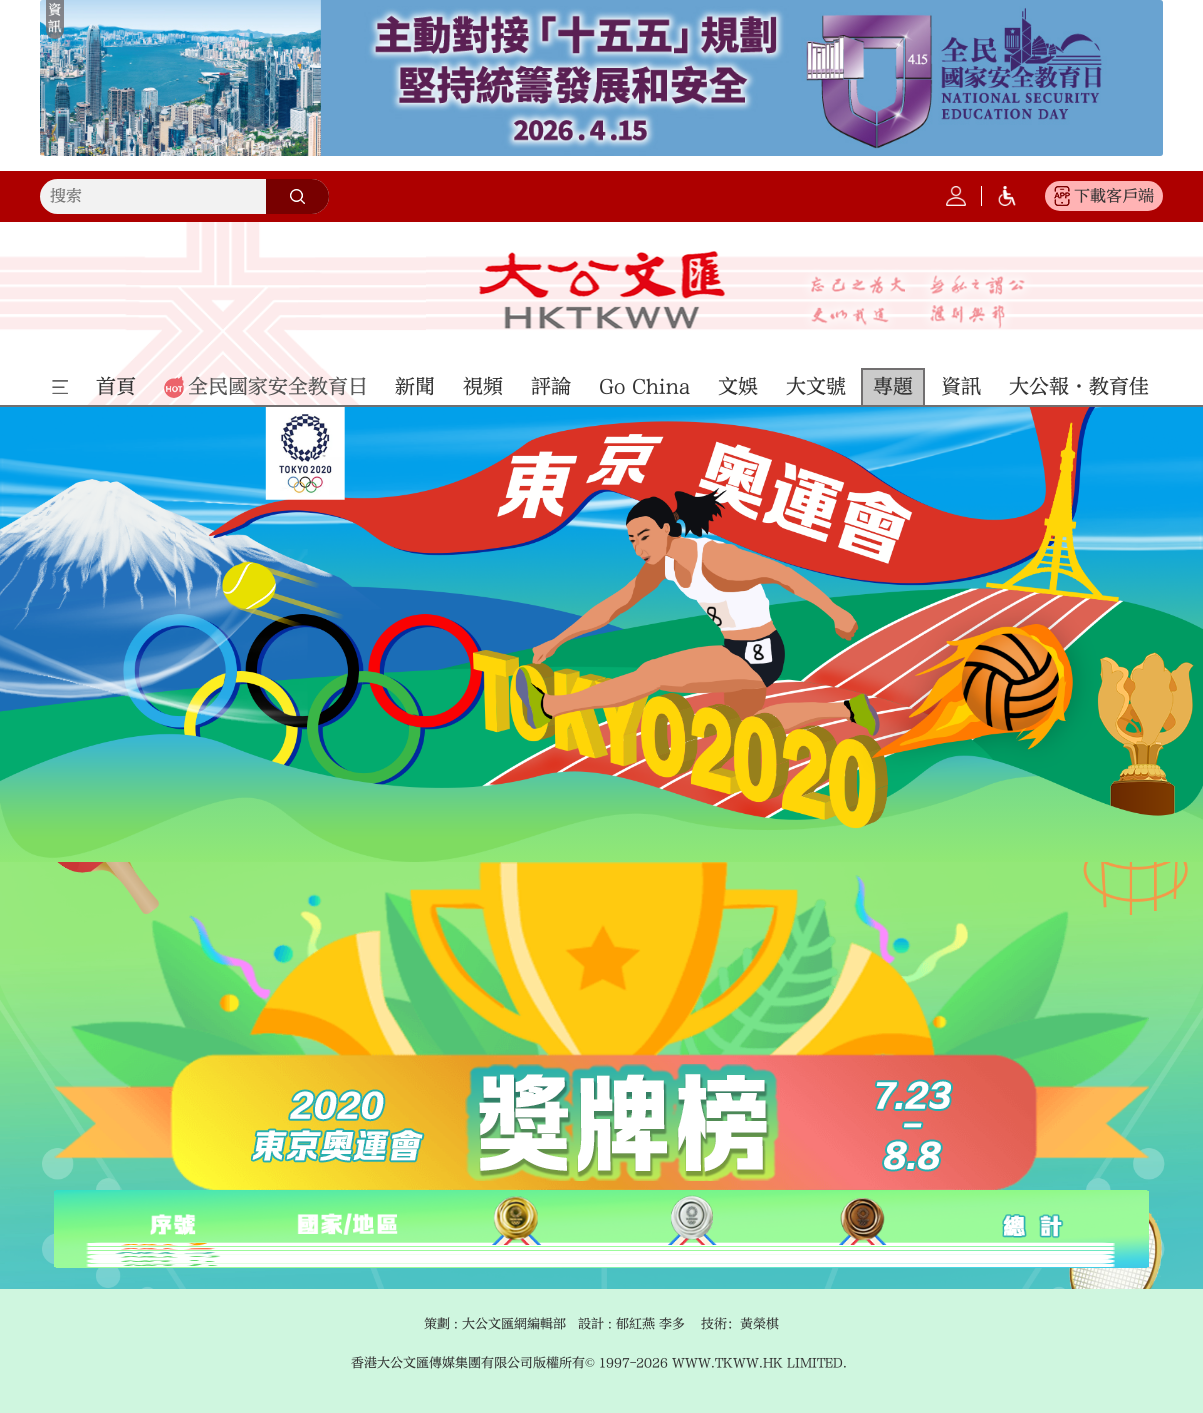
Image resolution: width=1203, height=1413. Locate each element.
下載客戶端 (1114, 196)
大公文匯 (601, 290)
